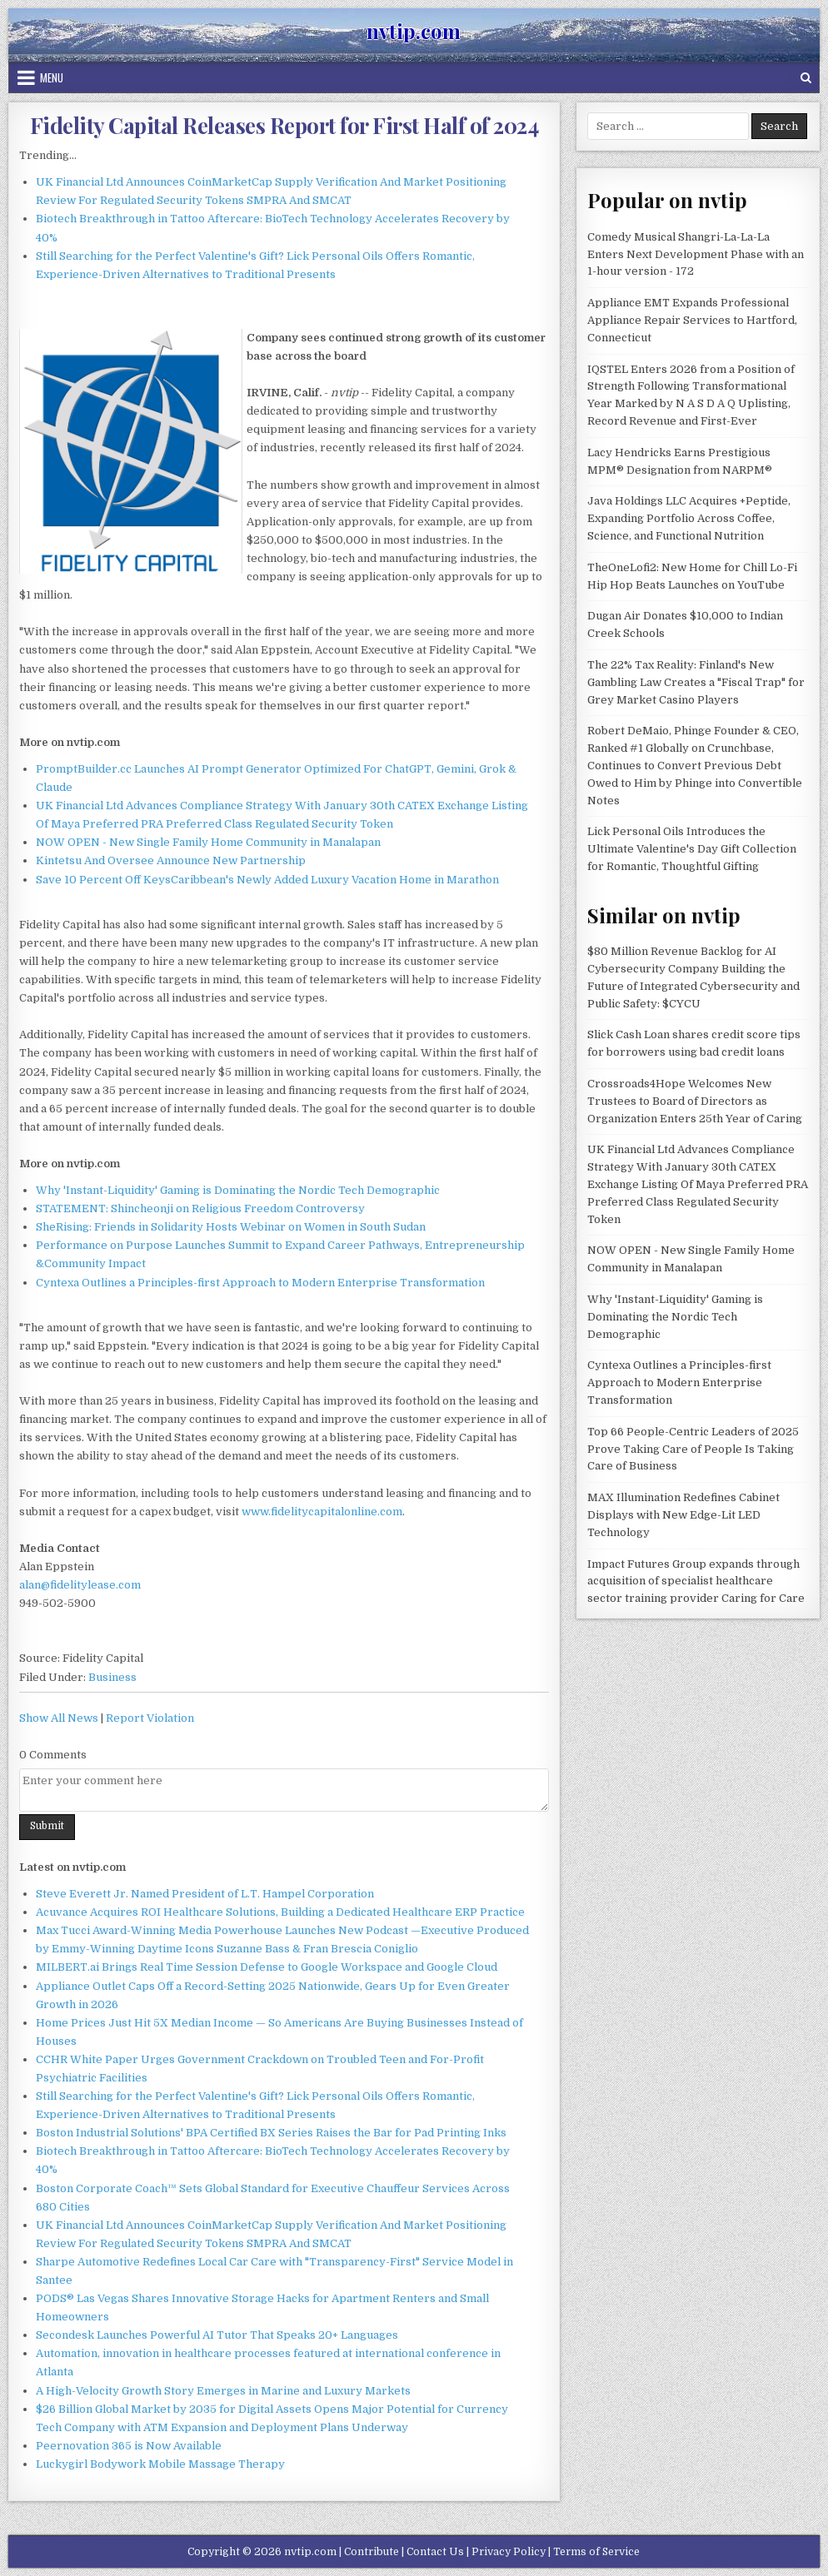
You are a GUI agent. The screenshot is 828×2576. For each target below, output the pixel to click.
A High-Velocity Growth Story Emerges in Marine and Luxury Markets (223, 2391)
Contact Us (435, 2552)
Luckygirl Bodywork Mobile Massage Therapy (160, 2464)
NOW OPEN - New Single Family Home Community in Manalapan (208, 842)
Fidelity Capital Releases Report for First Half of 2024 (284, 125)
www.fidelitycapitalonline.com (322, 1511)
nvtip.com (414, 30)
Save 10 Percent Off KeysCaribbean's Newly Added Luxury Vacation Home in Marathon (267, 879)
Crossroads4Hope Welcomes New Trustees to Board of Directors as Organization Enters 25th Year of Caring (694, 1101)
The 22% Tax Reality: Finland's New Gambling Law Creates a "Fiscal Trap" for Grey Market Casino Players (696, 682)
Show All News (58, 1718)
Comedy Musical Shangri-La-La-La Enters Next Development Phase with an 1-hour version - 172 (695, 254)
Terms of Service (596, 2552)
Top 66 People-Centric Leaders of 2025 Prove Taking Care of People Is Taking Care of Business (693, 1449)
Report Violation (150, 1718)
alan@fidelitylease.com (80, 1585)
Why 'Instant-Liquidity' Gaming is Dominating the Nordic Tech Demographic (238, 1190)
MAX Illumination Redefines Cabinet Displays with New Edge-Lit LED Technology (683, 1515)
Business (112, 1677)
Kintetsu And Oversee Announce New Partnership (171, 860)
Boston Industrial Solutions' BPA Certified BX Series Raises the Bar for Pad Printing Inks (271, 2132)
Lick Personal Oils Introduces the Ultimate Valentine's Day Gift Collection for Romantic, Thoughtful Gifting (691, 849)
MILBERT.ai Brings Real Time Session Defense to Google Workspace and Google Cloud (266, 1967)
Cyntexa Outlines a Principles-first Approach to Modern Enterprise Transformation (260, 1282)
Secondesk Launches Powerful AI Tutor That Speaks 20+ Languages (217, 2335)
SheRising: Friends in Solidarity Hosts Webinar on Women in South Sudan (231, 1227)
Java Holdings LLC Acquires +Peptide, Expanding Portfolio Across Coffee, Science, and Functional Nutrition (689, 518)
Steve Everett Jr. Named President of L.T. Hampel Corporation (205, 1893)
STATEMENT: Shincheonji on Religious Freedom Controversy (200, 1208)
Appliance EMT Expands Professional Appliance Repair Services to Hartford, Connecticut (692, 320)
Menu (51, 77)
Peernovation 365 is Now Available (129, 2445)
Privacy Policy (508, 2552)
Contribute (371, 2552)
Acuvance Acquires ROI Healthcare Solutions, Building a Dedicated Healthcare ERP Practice (280, 1912)
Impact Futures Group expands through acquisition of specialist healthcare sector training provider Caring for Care (696, 1581)
